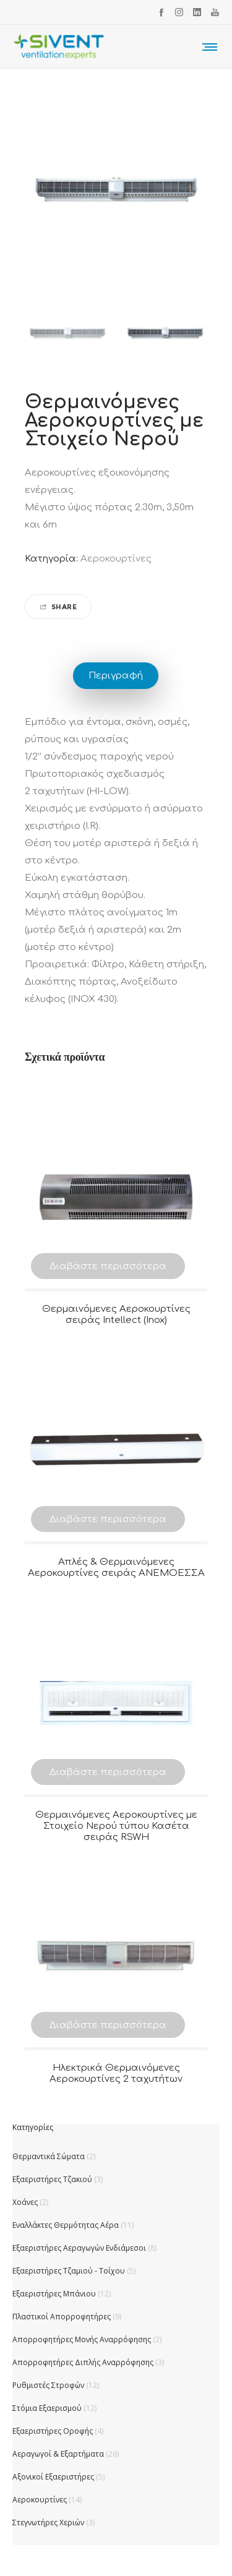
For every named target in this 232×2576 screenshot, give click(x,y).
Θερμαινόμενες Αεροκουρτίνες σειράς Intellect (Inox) (116, 1314)
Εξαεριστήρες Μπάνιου (54, 2293)
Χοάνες (25, 2202)
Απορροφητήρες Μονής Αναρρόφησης (81, 2339)
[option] (67, 333)
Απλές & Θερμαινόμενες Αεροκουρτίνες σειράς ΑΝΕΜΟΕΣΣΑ (116, 1567)
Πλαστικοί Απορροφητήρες (61, 2316)
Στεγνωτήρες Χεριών (48, 2522)
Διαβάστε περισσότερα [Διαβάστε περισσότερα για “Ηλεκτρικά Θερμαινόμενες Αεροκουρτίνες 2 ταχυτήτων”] (107, 2025)
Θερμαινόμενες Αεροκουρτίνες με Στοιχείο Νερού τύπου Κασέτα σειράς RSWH (116, 1826)
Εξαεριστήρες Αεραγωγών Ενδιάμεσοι (79, 2248)
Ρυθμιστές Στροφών (48, 2385)
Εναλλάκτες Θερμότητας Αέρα (65, 2225)
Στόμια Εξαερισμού (47, 2408)
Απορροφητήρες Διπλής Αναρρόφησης (82, 2362)
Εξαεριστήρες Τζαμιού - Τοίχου (68, 2271)
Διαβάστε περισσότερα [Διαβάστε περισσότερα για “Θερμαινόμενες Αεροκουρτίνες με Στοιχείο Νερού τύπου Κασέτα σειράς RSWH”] (107, 1772)
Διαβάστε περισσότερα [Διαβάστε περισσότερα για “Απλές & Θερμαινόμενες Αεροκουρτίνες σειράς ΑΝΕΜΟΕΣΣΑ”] (107, 1519)
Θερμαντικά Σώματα (48, 2156)
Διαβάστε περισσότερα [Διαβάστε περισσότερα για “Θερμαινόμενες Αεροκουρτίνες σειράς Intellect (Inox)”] (107, 1266)
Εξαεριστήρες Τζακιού (52, 2179)
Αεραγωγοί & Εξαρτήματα (58, 2454)
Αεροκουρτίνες (116, 559)
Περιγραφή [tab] (115, 675)
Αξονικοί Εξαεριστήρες (53, 2476)
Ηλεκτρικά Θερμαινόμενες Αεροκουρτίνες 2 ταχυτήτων (116, 2073)
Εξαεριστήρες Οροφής (52, 2431)
